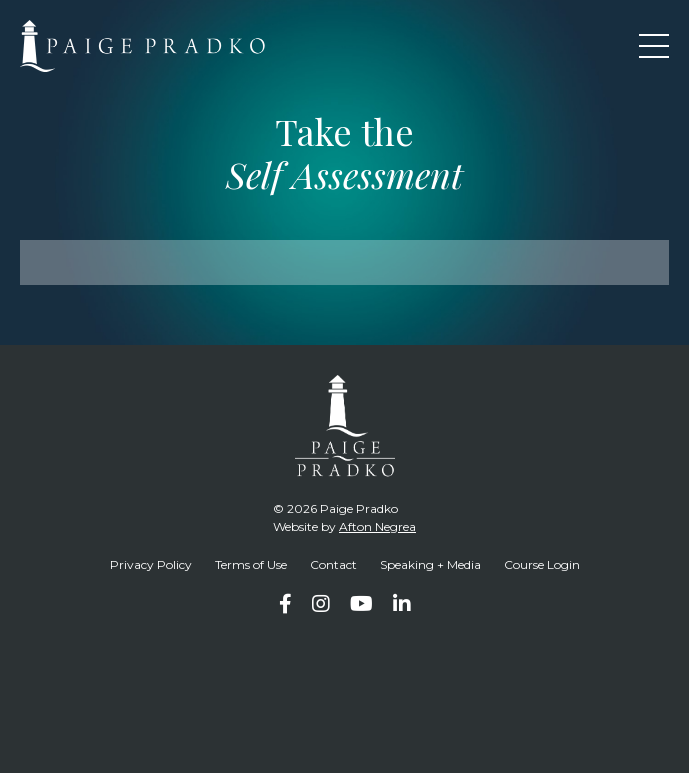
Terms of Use (251, 564)
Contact (333, 564)
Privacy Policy (151, 564)
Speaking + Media (430, 564)
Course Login (542, 564)
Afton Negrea (377, 526)
